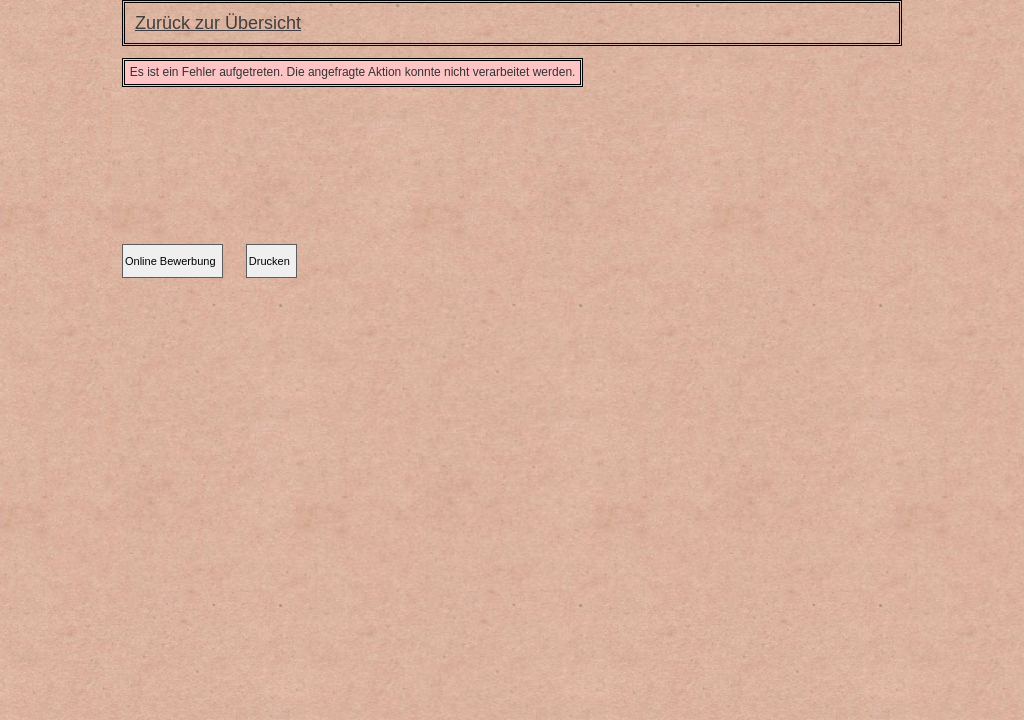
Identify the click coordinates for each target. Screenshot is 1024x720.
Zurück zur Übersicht (218, 23)
